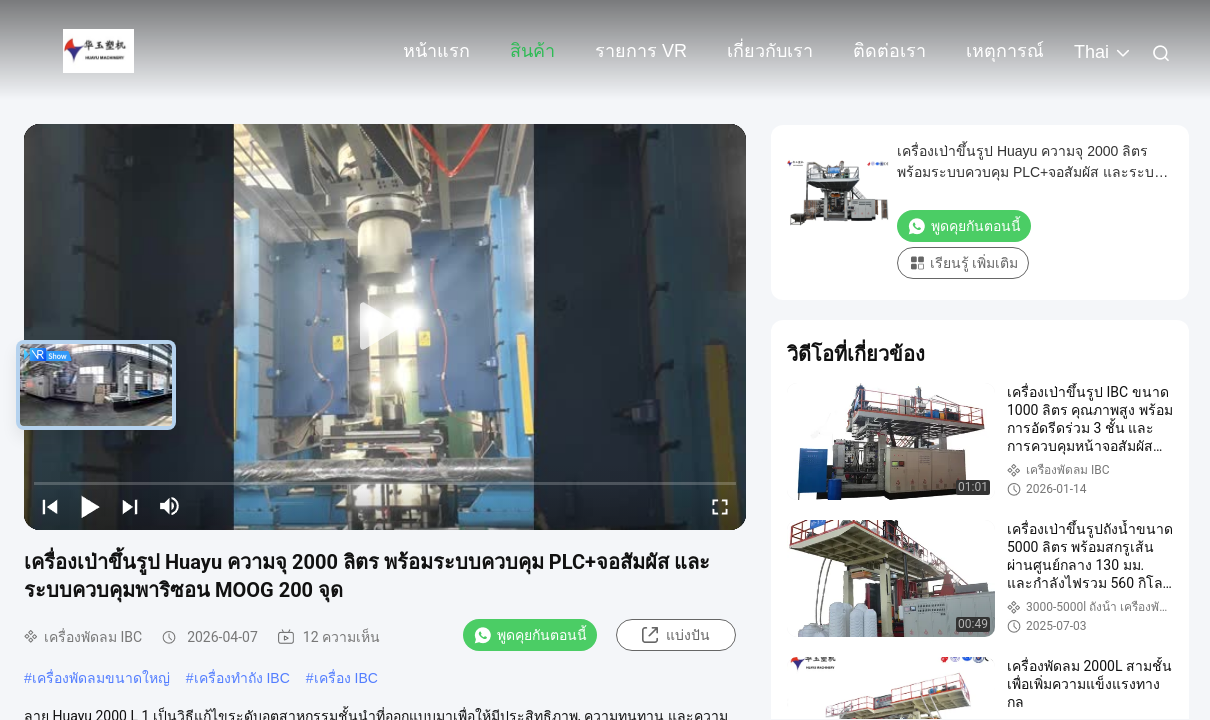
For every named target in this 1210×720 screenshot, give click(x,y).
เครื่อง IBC (346, 678)
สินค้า (532, 51)
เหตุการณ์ (1005, 51)
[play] (385, 327)
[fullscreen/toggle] (720, 506)
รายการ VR (641, 51)
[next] (130, 506)
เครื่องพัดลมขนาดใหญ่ (101, 678)
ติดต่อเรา (889, 51)
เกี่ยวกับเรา (770, 51)
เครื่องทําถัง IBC (242, 678)
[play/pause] (90, 506)
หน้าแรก (436, 51)
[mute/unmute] (170, 506)
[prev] (50, 506)
